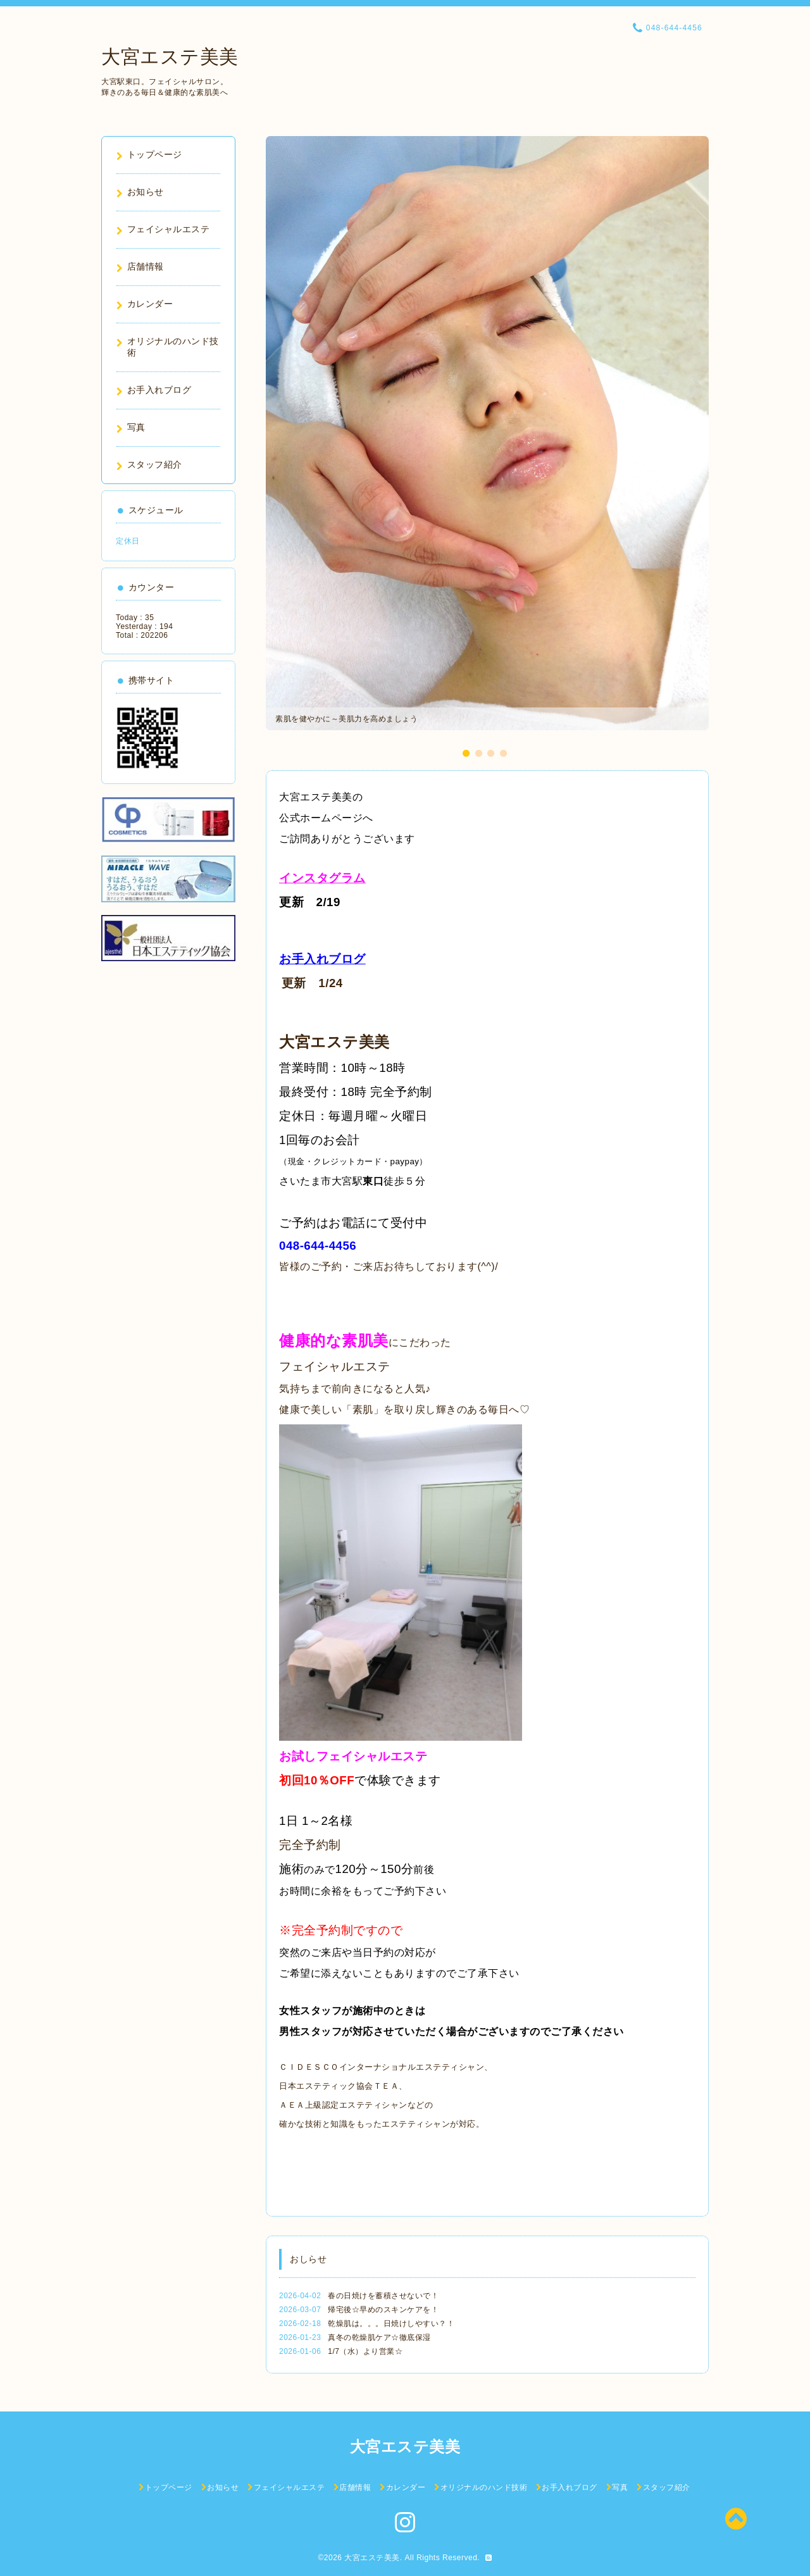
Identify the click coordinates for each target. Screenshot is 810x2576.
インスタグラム (322, 878)
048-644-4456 (317, 1245)
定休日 (128, 541)
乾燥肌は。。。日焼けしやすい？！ (391, 2323)
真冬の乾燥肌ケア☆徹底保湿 (379, 2337)
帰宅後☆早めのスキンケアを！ (383, 2309)
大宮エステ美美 (170, 56)
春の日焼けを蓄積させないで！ (383, 2295)
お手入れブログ (322, 959)
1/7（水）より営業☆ (365, 2351)
